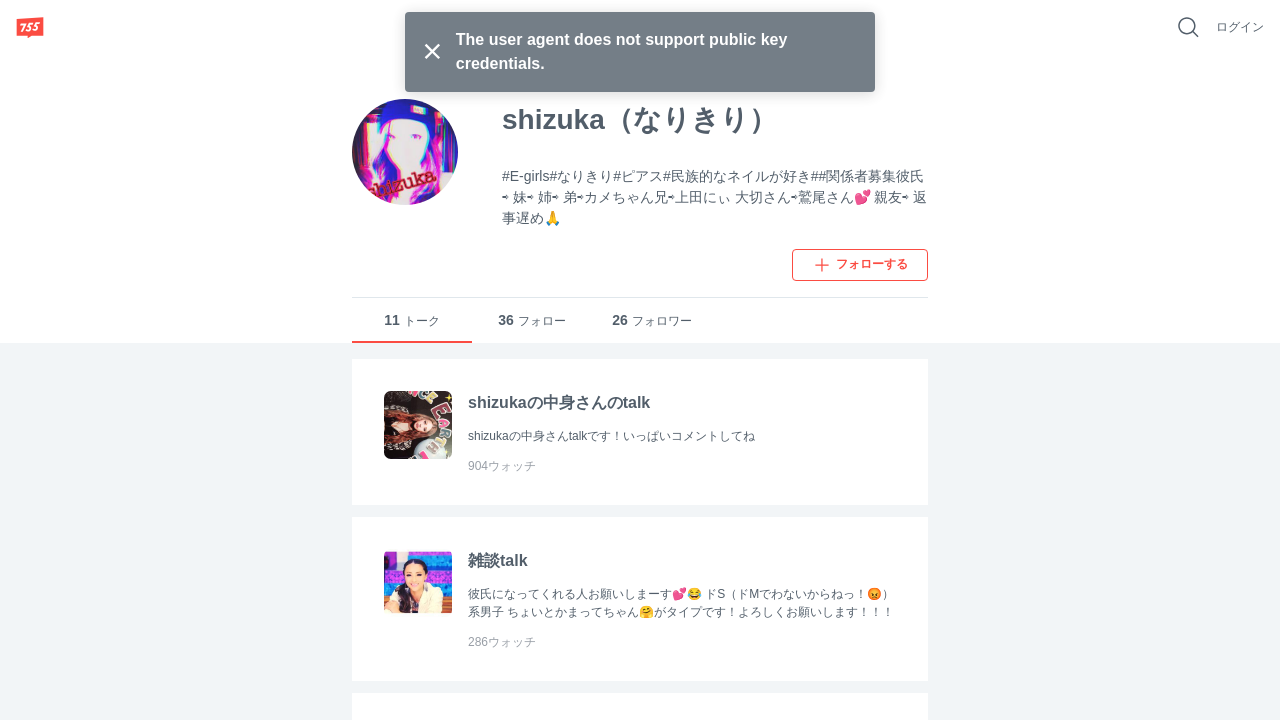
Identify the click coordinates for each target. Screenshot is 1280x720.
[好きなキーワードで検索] (1188, 27)
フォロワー (652, 320)
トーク (412, 320)
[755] (30, 27)
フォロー (532, 320)
